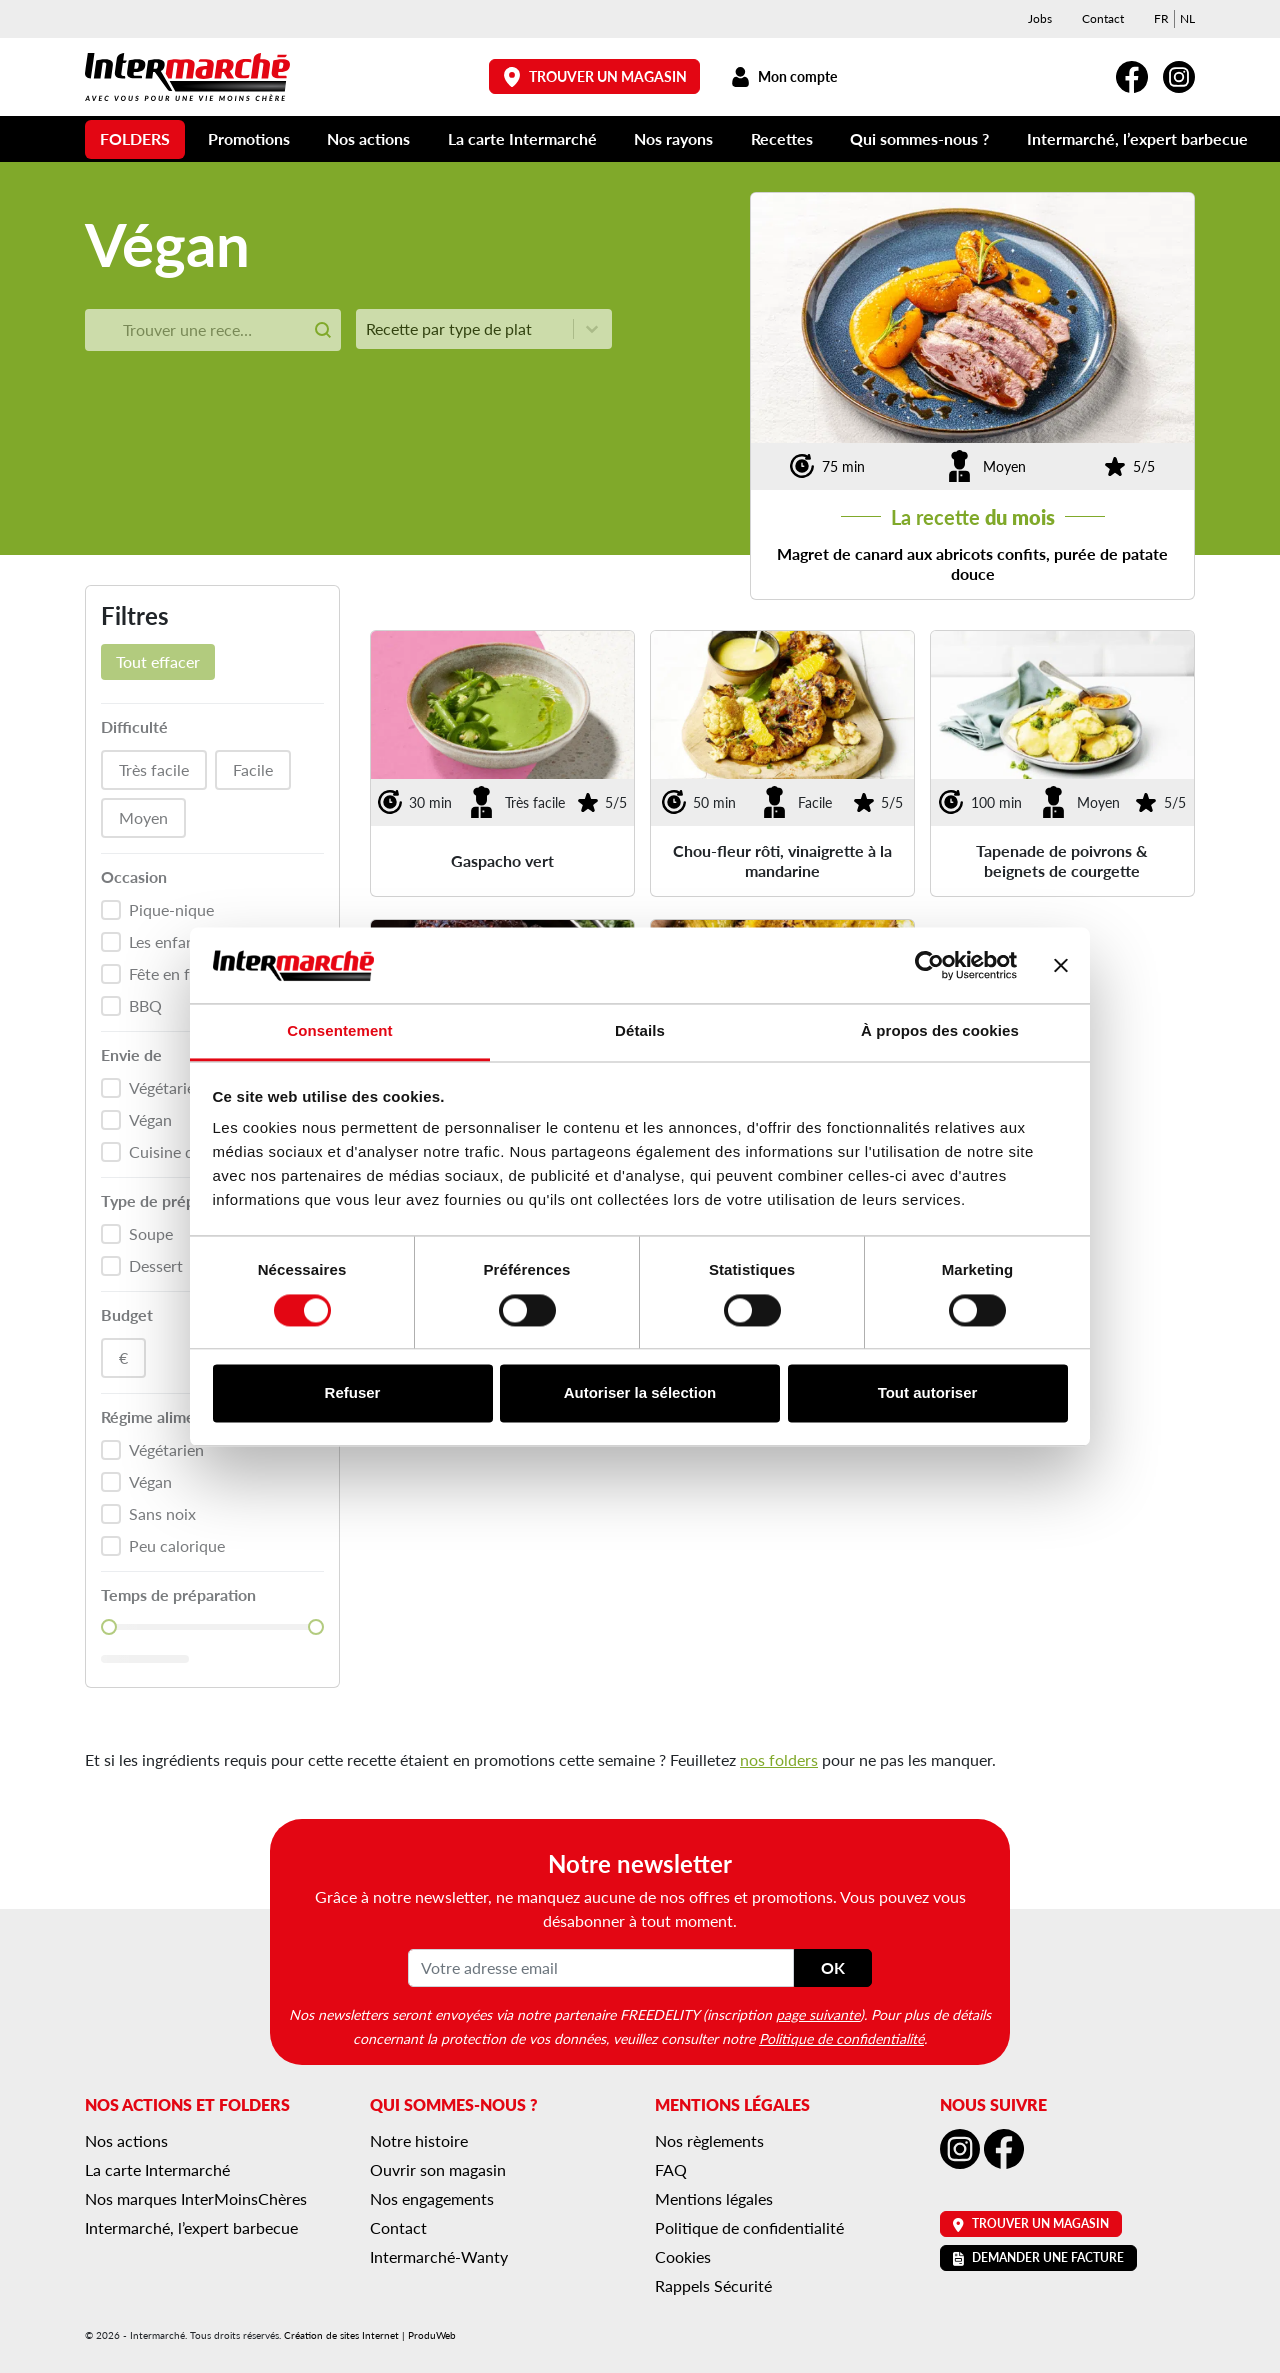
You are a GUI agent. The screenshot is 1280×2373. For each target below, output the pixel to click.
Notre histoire (419, 2140)
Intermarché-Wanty (439, 2256)
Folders (135, 138)
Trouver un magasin (595, 76)
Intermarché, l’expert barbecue (1137, 138)
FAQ (671, 2169)
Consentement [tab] (339, 1031)
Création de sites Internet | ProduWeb (370, 2335)
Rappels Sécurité (713, 2285)
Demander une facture (1038, 2257)
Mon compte (783, 76)
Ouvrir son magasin (438, 2169)
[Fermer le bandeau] (1061, 965)
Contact (1103, 18)
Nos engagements (432, 2198)
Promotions (249, 138)
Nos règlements (709, 2140)
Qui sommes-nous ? (919, 138)
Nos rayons (673, 138)
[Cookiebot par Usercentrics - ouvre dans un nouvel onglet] (929, 965)
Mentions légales (714, 2198)
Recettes (782, 138)
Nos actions (368, 138)
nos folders (779, 1759)
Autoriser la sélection (640, 1393)
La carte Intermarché (522, 138)
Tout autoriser (928, 1393)
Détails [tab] (640, 1031)
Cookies (683, 2256)
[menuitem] (1161, 19)
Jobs (1040, 18)
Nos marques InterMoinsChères (196, 2198)
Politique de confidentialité (841, 2038)
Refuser (353, 1393)
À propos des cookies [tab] (940, 1031)
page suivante (818, 2014)
